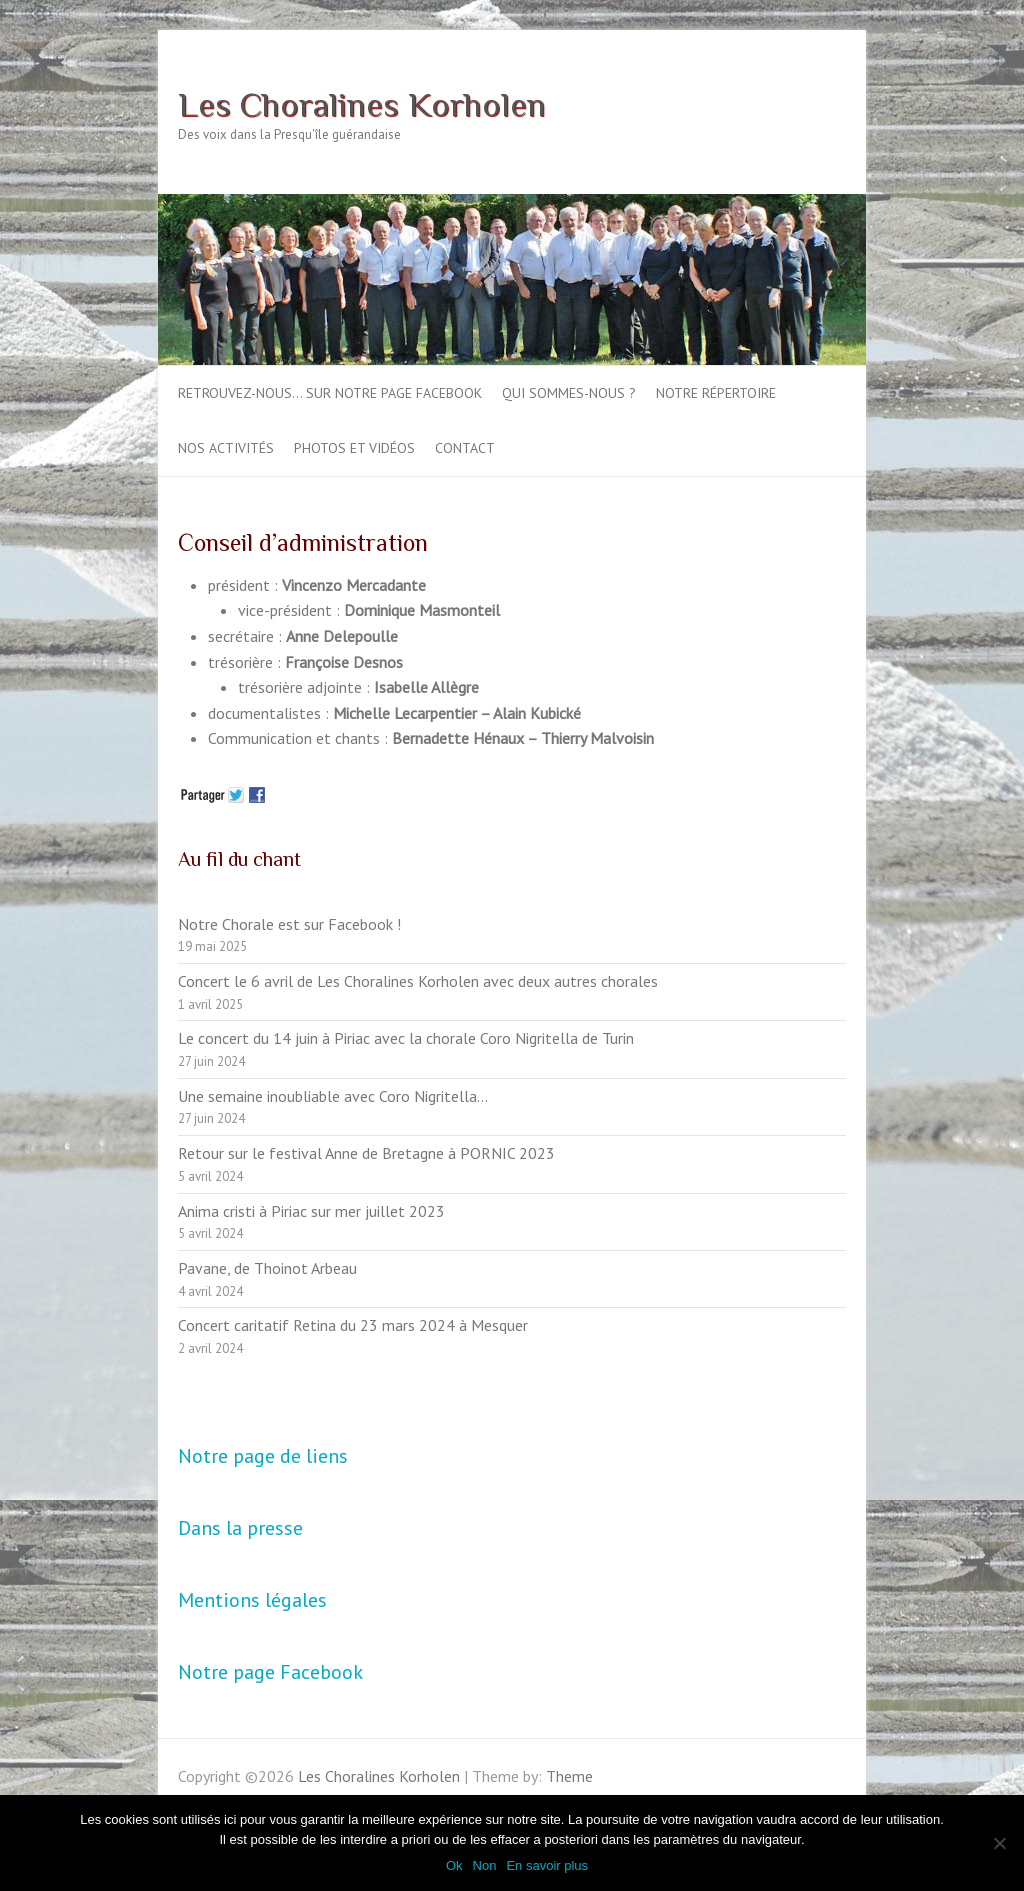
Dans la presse (240, 1528)
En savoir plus (547, 1865)
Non (485, 1865)
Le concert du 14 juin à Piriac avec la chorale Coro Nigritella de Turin (406, 1038)
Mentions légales (252, 1600)
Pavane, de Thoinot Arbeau (267, 1268)
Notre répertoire (716, 393)
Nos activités (226, 448)
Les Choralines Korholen (362, 104)
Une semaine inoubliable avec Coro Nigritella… (333, 1096)
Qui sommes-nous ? (569, 393)
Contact (465, 448)
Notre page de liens (263, 1456)
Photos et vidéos (354, 448)
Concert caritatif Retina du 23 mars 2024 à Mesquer (353, 1325)
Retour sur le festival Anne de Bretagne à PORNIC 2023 (366, 1153)
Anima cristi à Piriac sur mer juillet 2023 (311, 1211)
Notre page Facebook (270, 1672)
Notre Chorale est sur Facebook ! (289, 924)
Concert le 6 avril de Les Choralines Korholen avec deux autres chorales (418, 981)
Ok (454, 1865)
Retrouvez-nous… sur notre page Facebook (330, 393)
